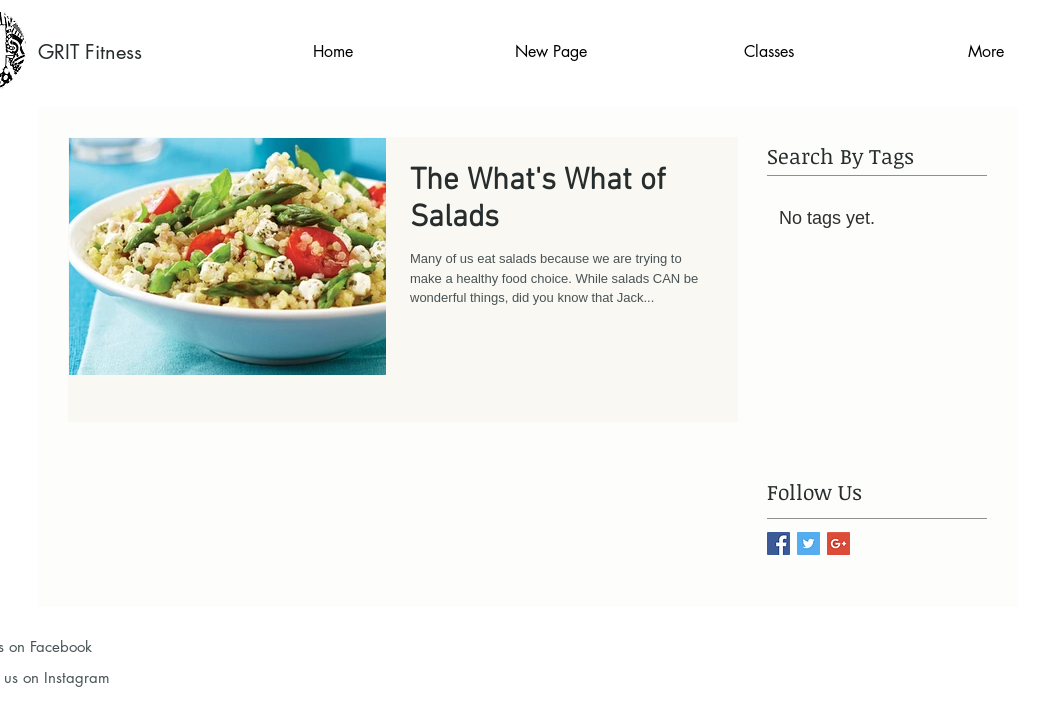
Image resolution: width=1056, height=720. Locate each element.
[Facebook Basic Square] (778, 543)
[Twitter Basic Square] (808, 543)
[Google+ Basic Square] (838, 543)
